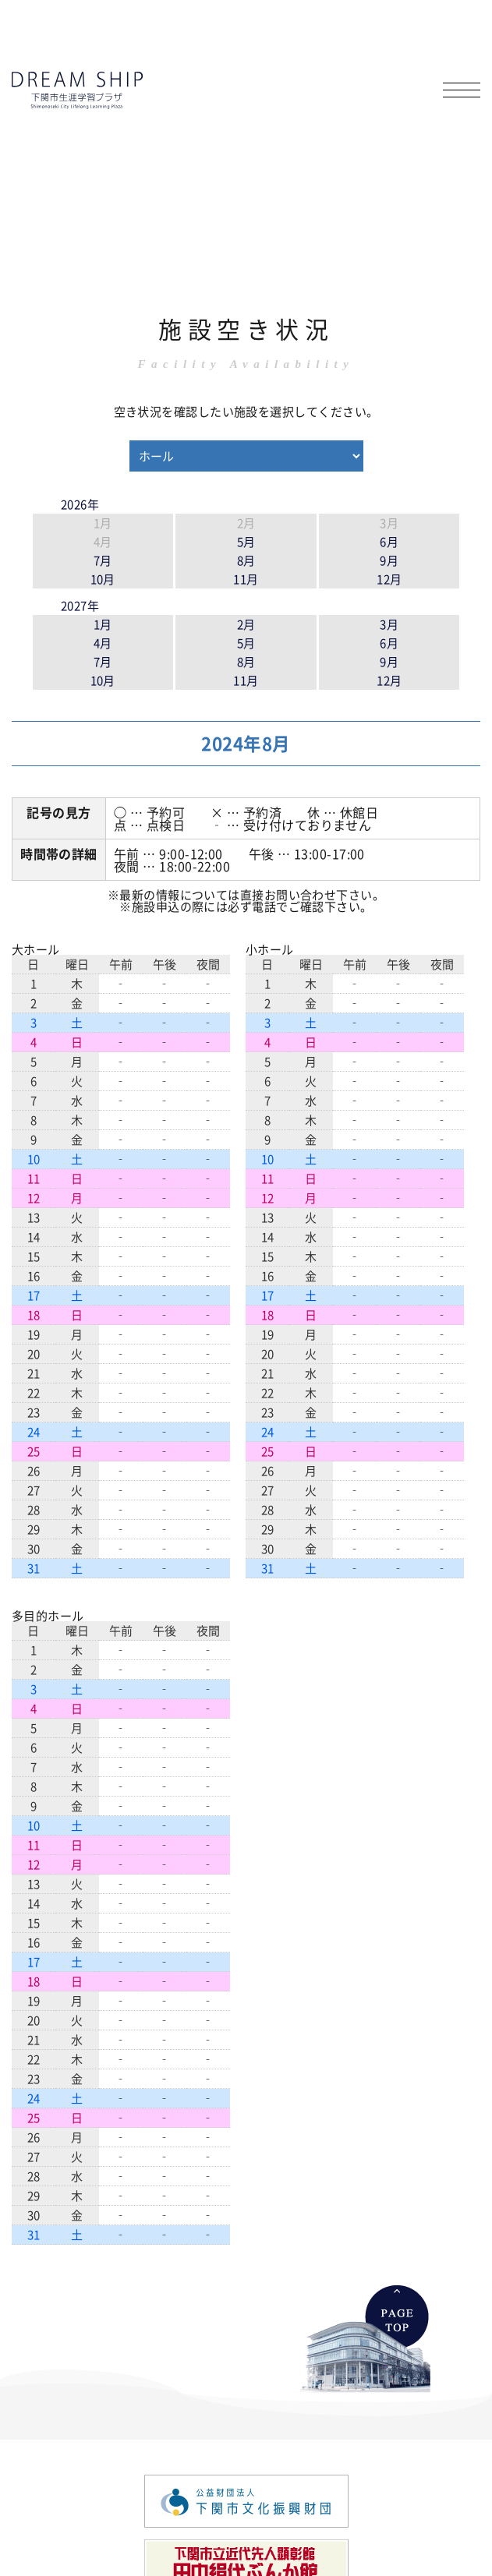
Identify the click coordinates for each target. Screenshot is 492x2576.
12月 (389, 579)
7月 (103, 560)
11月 (245, 579)
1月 (103, 624)
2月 (246, 624)
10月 (102, 579)
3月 (389, 624)
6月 (389, 541)
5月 (246, 541)
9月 (389, 560)
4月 (103, 642)
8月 (246, 560)
